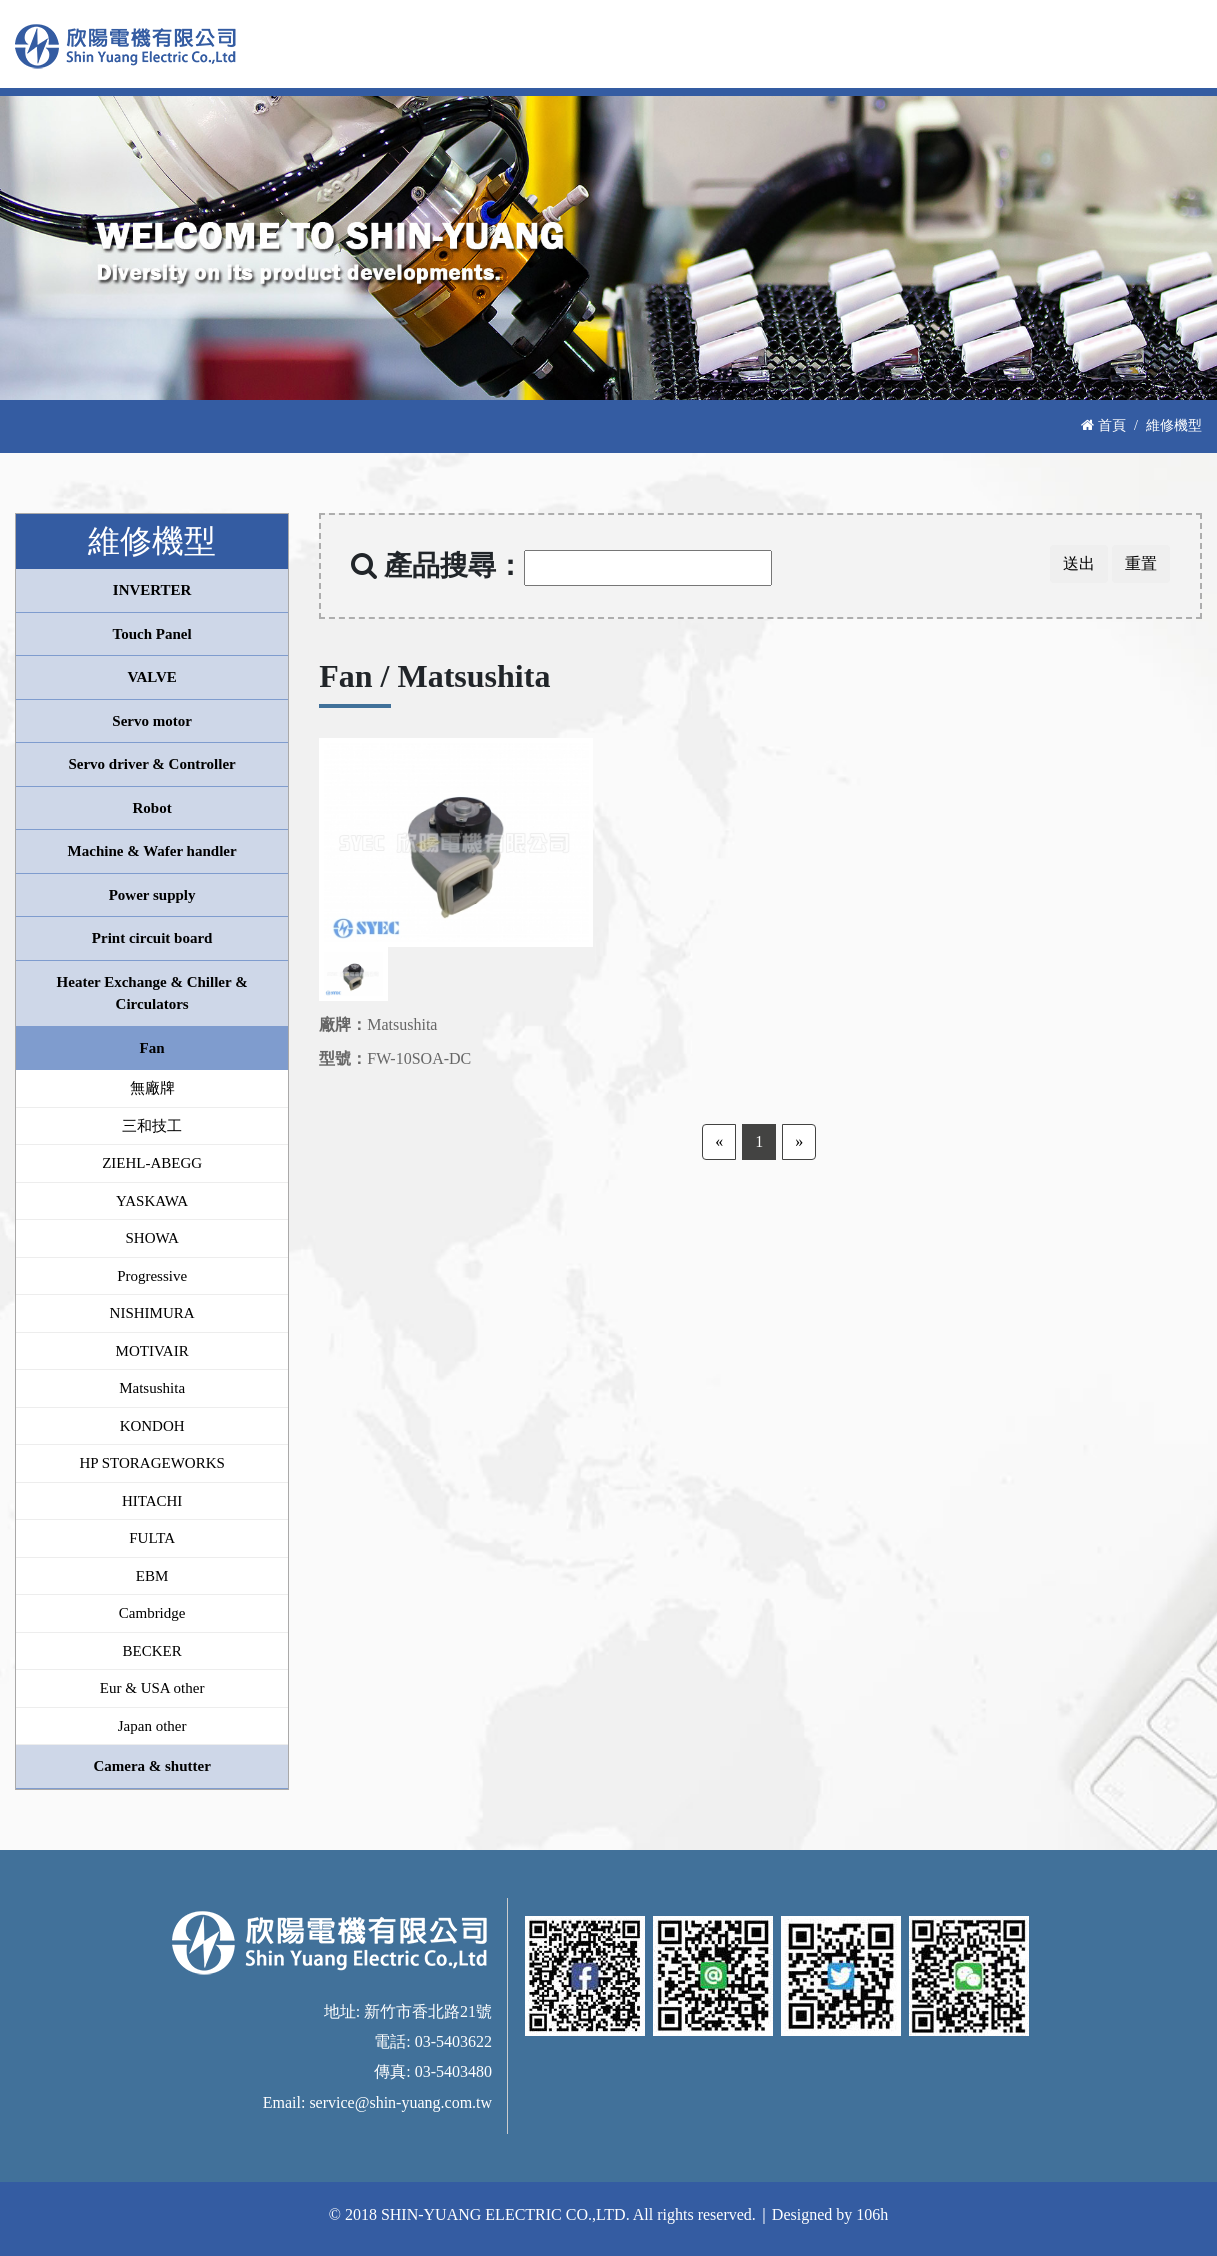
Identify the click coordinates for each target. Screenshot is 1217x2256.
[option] (456, 842)
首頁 (1103, 425)
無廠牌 (152, 1088)
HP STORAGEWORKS (151, 1463)
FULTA (152, 1538)
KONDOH (152, 1426)
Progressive (152, 1276)
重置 (1141, 563)
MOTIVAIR (152, 1351)
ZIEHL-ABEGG (152, 1163)
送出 (1079, 563)
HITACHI (152, 1501)
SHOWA (151, 1238)
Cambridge (152, 1613)
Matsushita (152, 1388)
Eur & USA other (152, 1688)
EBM (152, 1576)
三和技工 (152, 1126)
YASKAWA (152, 1201)
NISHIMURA (152, 1313)
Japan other (152, 1726)
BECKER (152, 1651)
